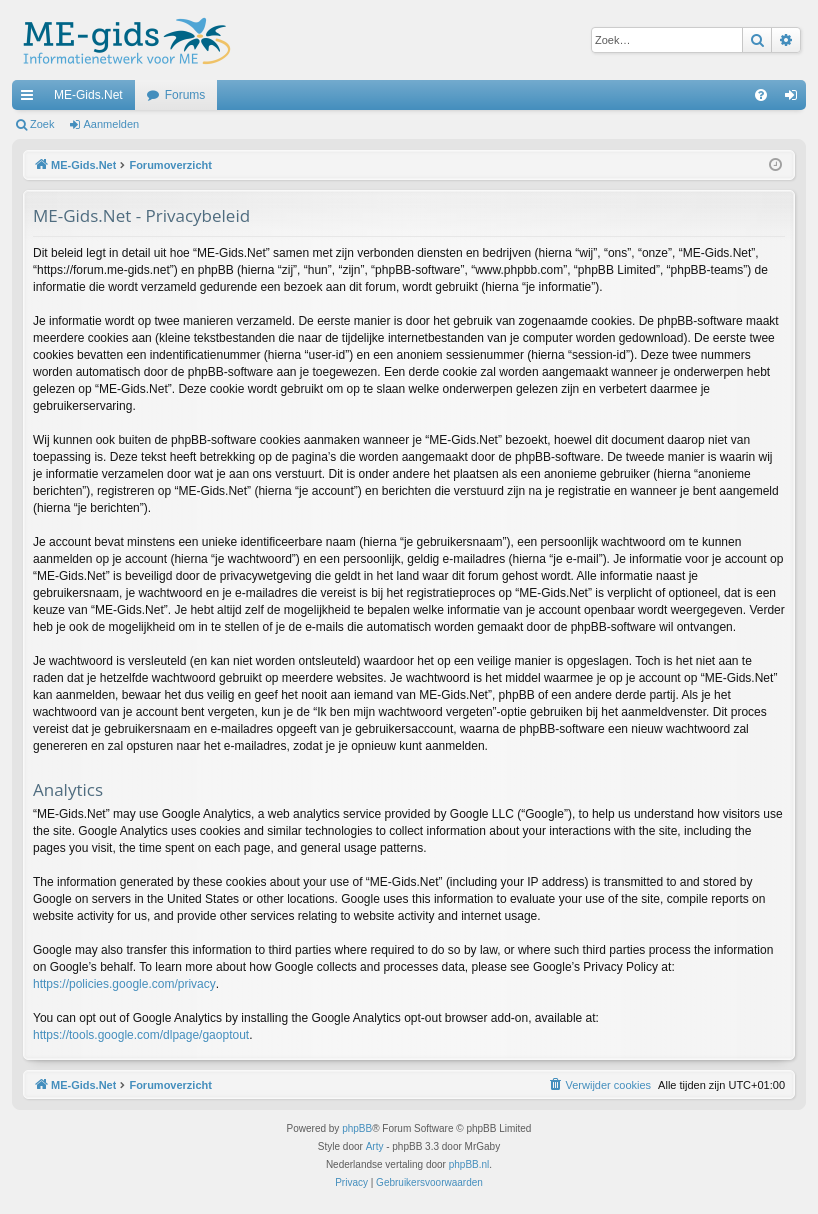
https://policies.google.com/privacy (124, 984)
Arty (375, 1146)
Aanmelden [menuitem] (795, 99)
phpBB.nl (469, 1164)
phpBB (357, 1128)
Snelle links (31, 99)
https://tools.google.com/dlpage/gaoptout (141, 1035)
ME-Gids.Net (88, 95)
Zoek (42, 124)
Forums (185, 95)
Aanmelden (112, 124)
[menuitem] (761, 95)
